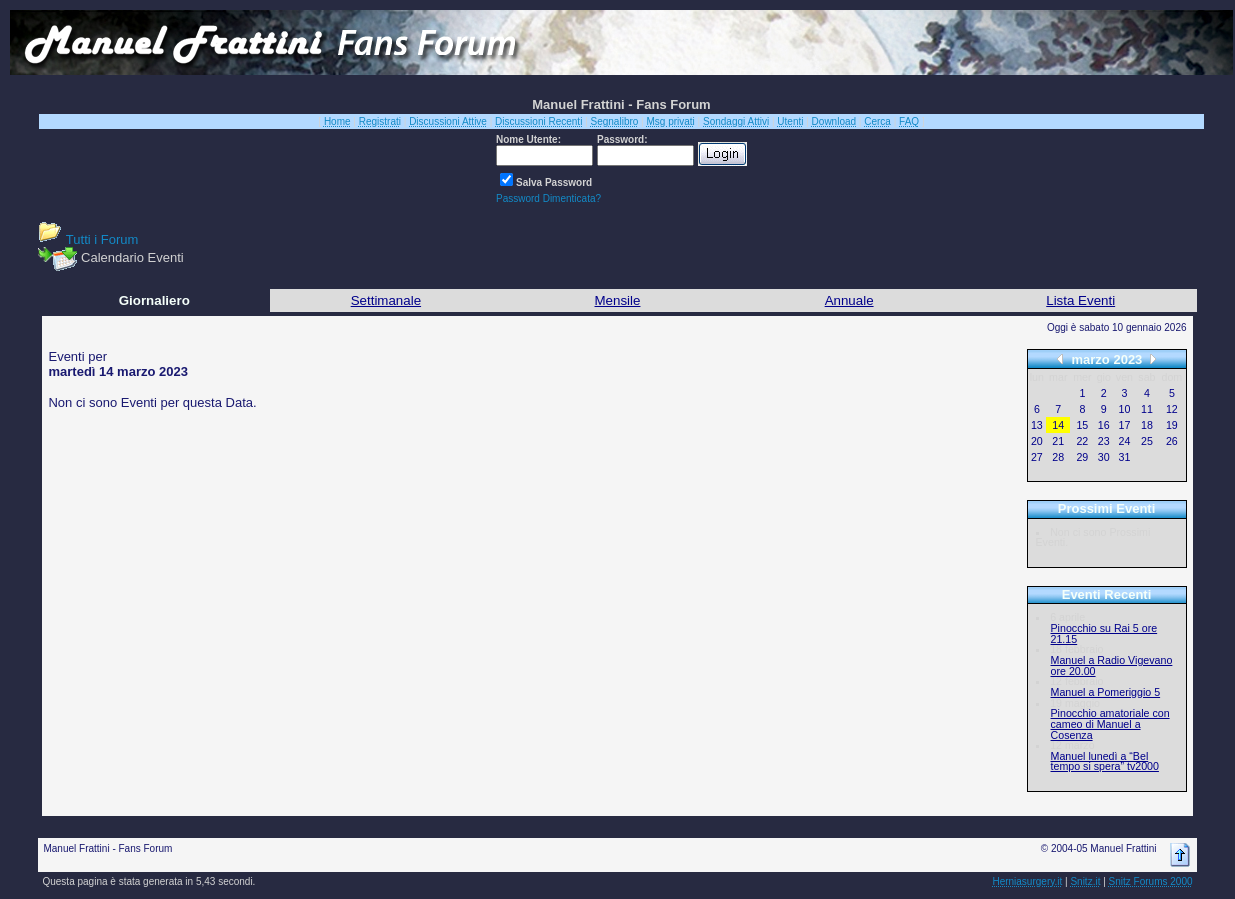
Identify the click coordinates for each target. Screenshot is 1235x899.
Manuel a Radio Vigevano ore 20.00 (1112, 665)
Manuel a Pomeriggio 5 (1106, 692)
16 (1104, 425)
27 (1037, 457)
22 (1082, 441)
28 (1058, 457)
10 (1124, 409)
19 (1172, 425)
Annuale (849, 300)
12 (1172, 409)
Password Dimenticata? (548, 198)
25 (1147, 441)
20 (1037, 441)
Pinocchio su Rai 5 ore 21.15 (1104, 633)
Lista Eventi (1080, 300)
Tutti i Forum (102, 239)
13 (1037, 425)
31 (1124, 457)
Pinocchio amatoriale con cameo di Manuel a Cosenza (1110, 723)
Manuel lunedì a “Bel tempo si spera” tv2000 (1105, 761)
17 (1124, 425)
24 (1124, 441)
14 (1058, 425)
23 (1104, 441)
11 (1147, 409)
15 (1082, 425)
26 (1172, 441)
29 (1082, 457)
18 (1147, 425)
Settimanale (386, 300)
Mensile (618, 300)
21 (1058, 441)
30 (1104, 457)
